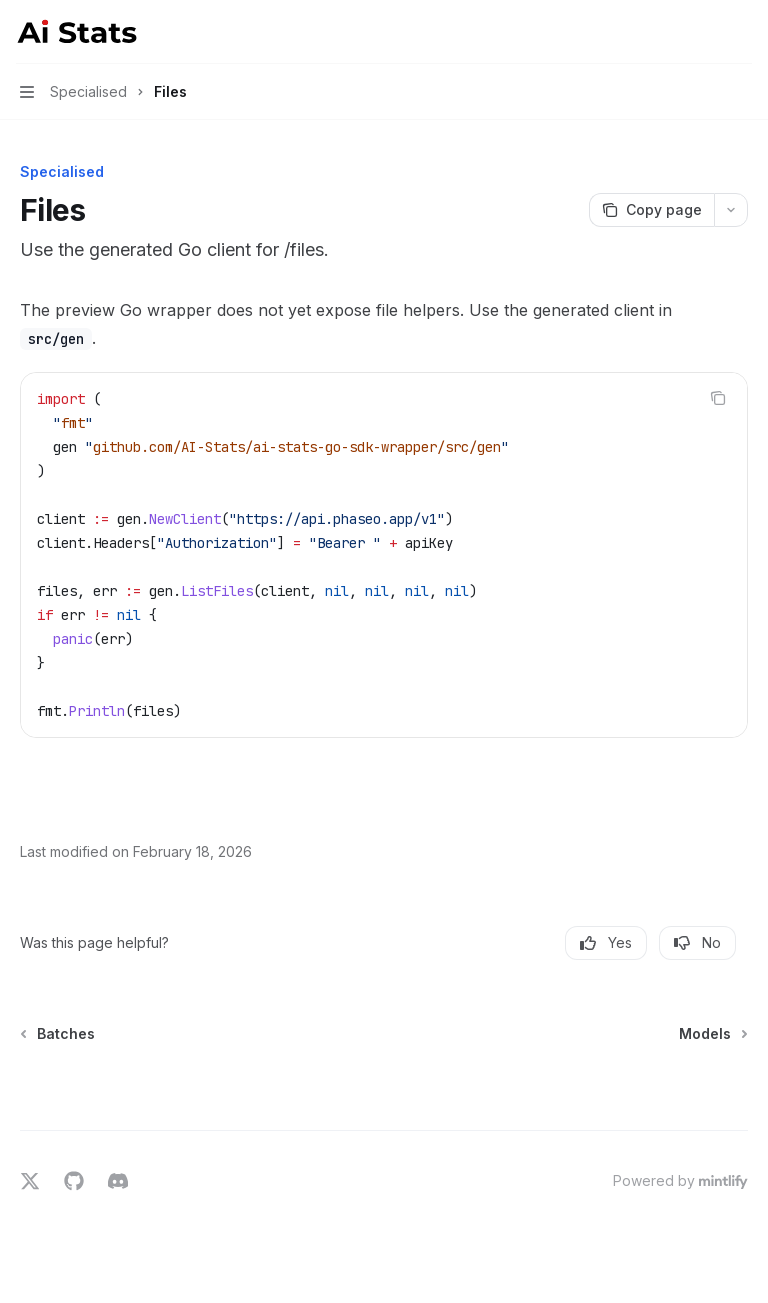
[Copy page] (651, 210)
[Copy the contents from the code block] (718, 398)
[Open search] (704, 32)
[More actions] (742, 32)
